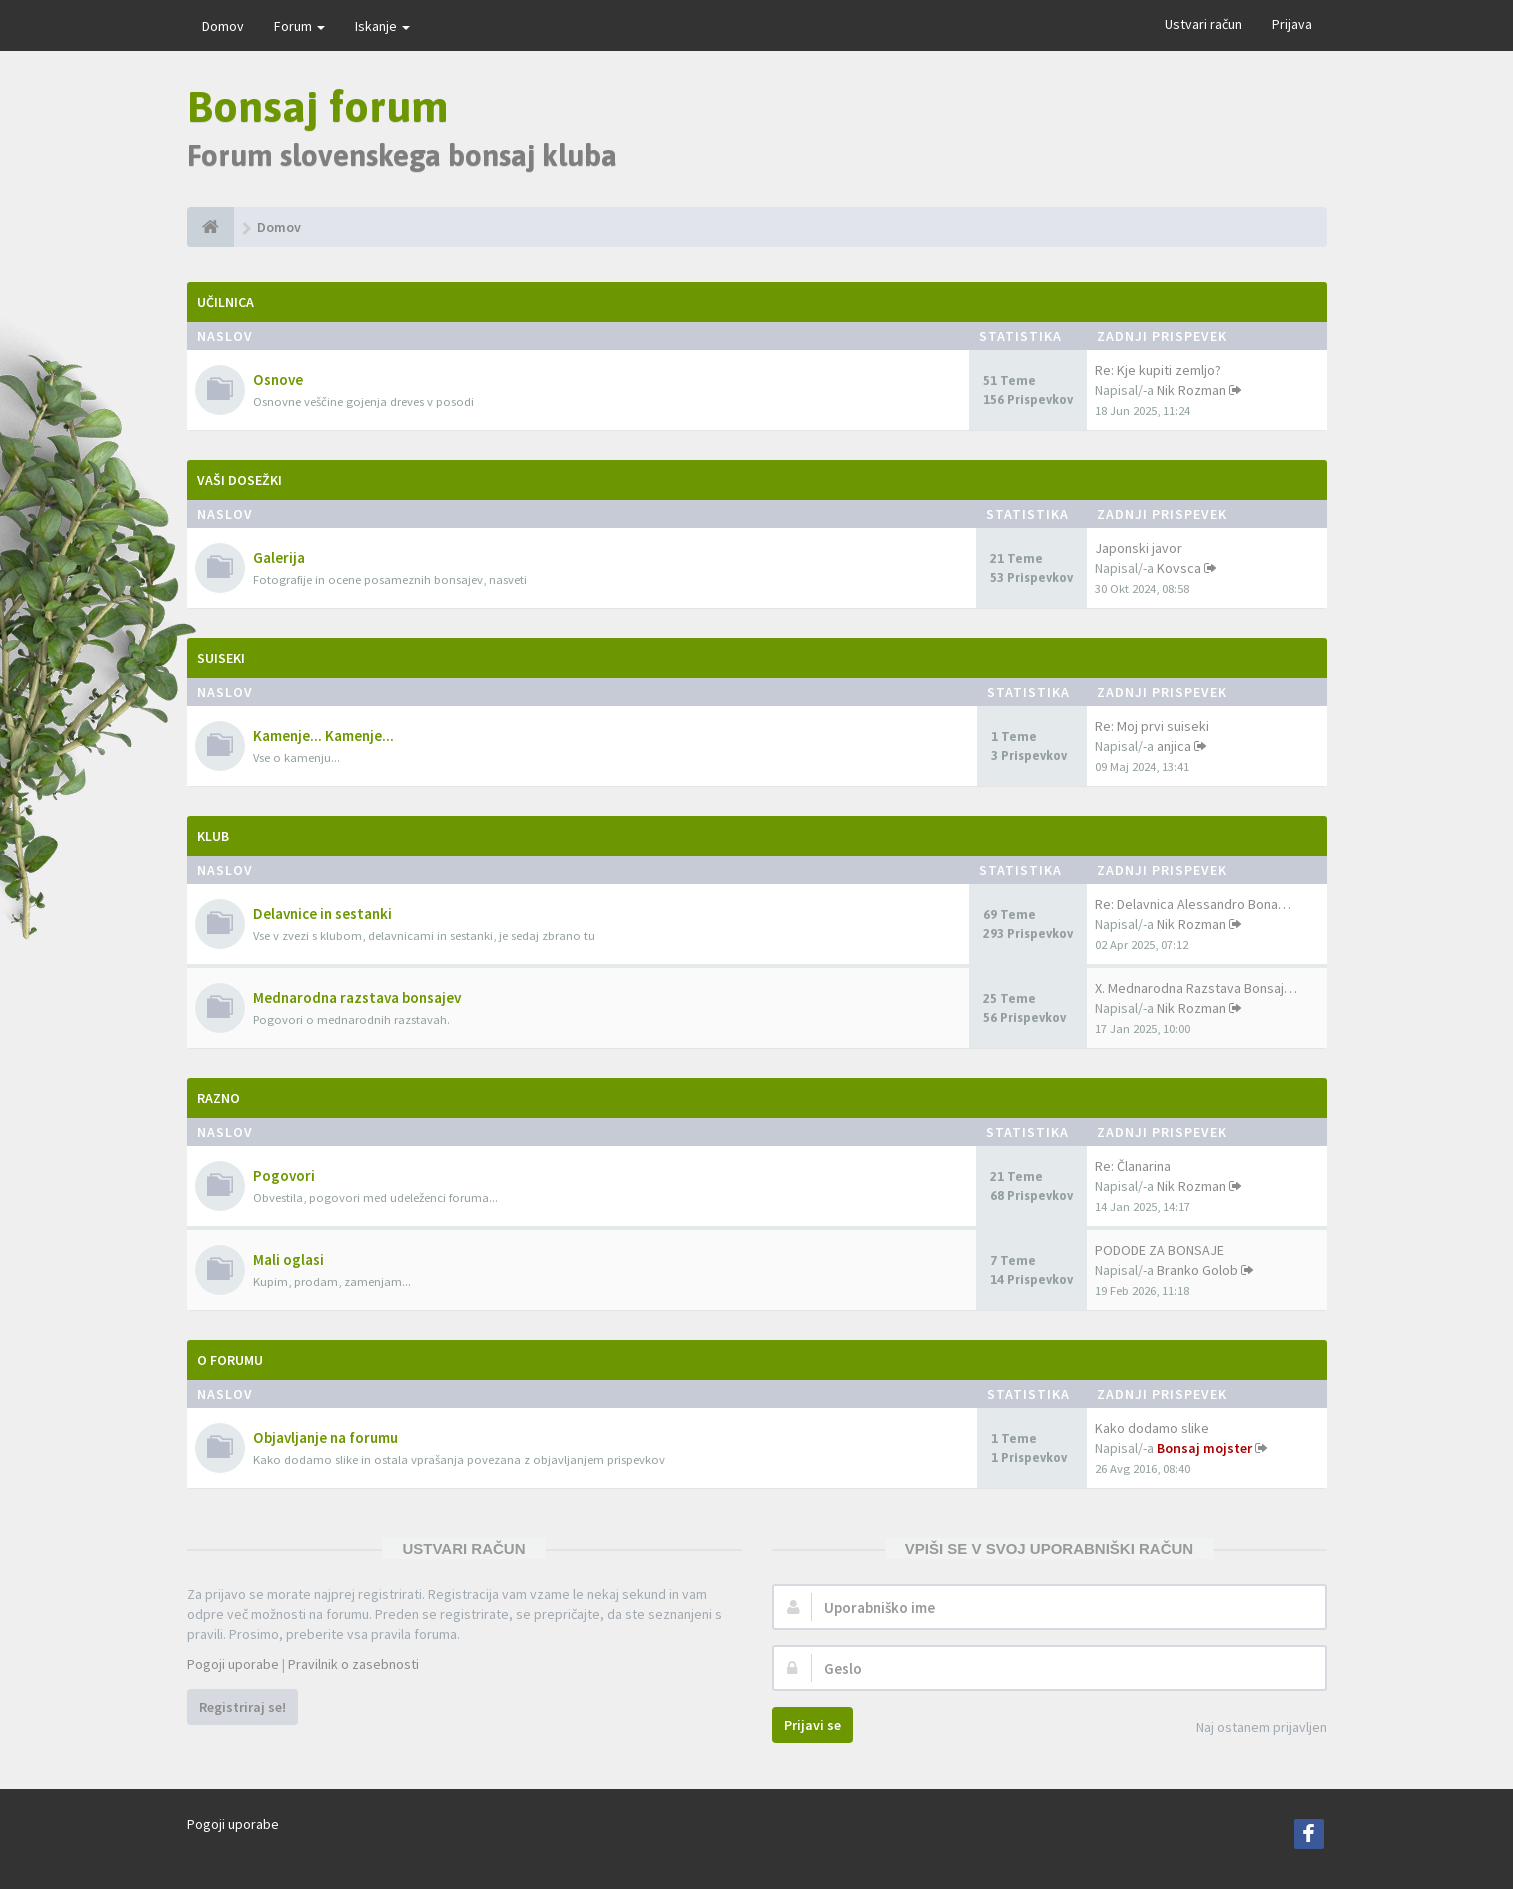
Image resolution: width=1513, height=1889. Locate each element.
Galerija (279, 557)
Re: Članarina (1133, 1166)
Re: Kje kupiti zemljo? (1158, 370)
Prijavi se (812, 1725)
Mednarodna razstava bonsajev (357, 997)
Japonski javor (1138, 548)
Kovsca (1179, 568)
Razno (218, 1098)
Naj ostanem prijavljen (1250, 1728)
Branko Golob (1197, 1270)
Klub (213, 836)
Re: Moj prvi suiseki (1152, 726)
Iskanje (382, 26)
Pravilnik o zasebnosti (353, 1664)
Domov (223, 26)
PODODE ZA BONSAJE (1159, 1250)
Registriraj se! (242, 1707)
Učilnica (225, 302)
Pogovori (284, 1175)
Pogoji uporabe (233, 1664)
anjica (1174, 746)
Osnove (278, 379)
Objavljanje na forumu (325, 1437)
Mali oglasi (288, 1259)
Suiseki (221, 658)
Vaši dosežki (239, 480)
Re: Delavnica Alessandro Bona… (1193, 904)
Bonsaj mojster (1204, 1448)
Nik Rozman (1191, 390)
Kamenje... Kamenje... (323, 735)
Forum (299, 26)
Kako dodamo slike (1152, 1428)
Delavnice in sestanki (322, 913)
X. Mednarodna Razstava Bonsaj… (1196, 988)
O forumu (230, 1360)
